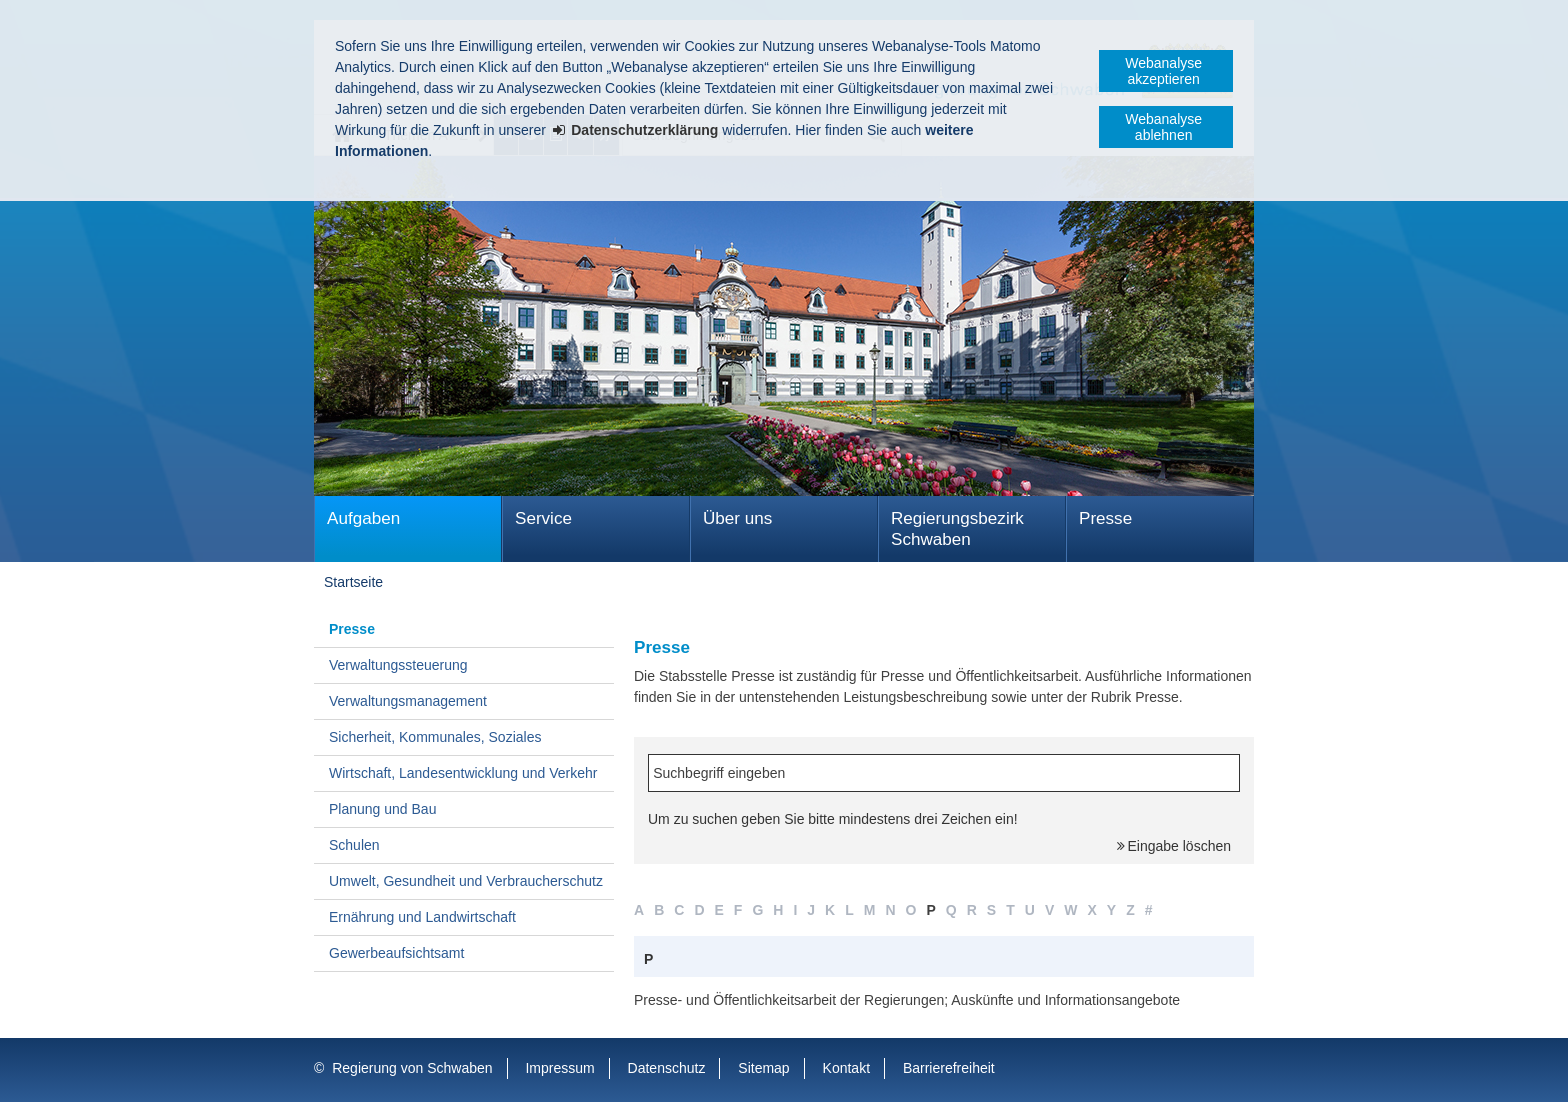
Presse (1105, 518)
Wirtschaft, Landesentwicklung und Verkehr (463, 773)
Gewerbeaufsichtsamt (396, 953)
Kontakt (846, 1068)
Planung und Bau (382, 809)
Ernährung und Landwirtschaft (422, 917)
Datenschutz (667, 1068)
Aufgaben (363, 518)
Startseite (353, 582)
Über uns (737, 518)
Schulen (354, 845)
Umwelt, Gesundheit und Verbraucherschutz (466, 881)
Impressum (559, 1068)
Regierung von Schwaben (412, 1068)
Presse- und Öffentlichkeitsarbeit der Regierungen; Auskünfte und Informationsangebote (907, 1000)
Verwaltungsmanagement (408, 701)
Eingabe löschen (1179, 846)
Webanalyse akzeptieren (1163, 71)
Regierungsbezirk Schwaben (957, 529)
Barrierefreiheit (949, 1068)
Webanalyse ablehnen (1163, 127)
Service (543, 518)
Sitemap (763, 1068)
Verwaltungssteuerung (398, 665)
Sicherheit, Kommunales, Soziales (435, 737)
